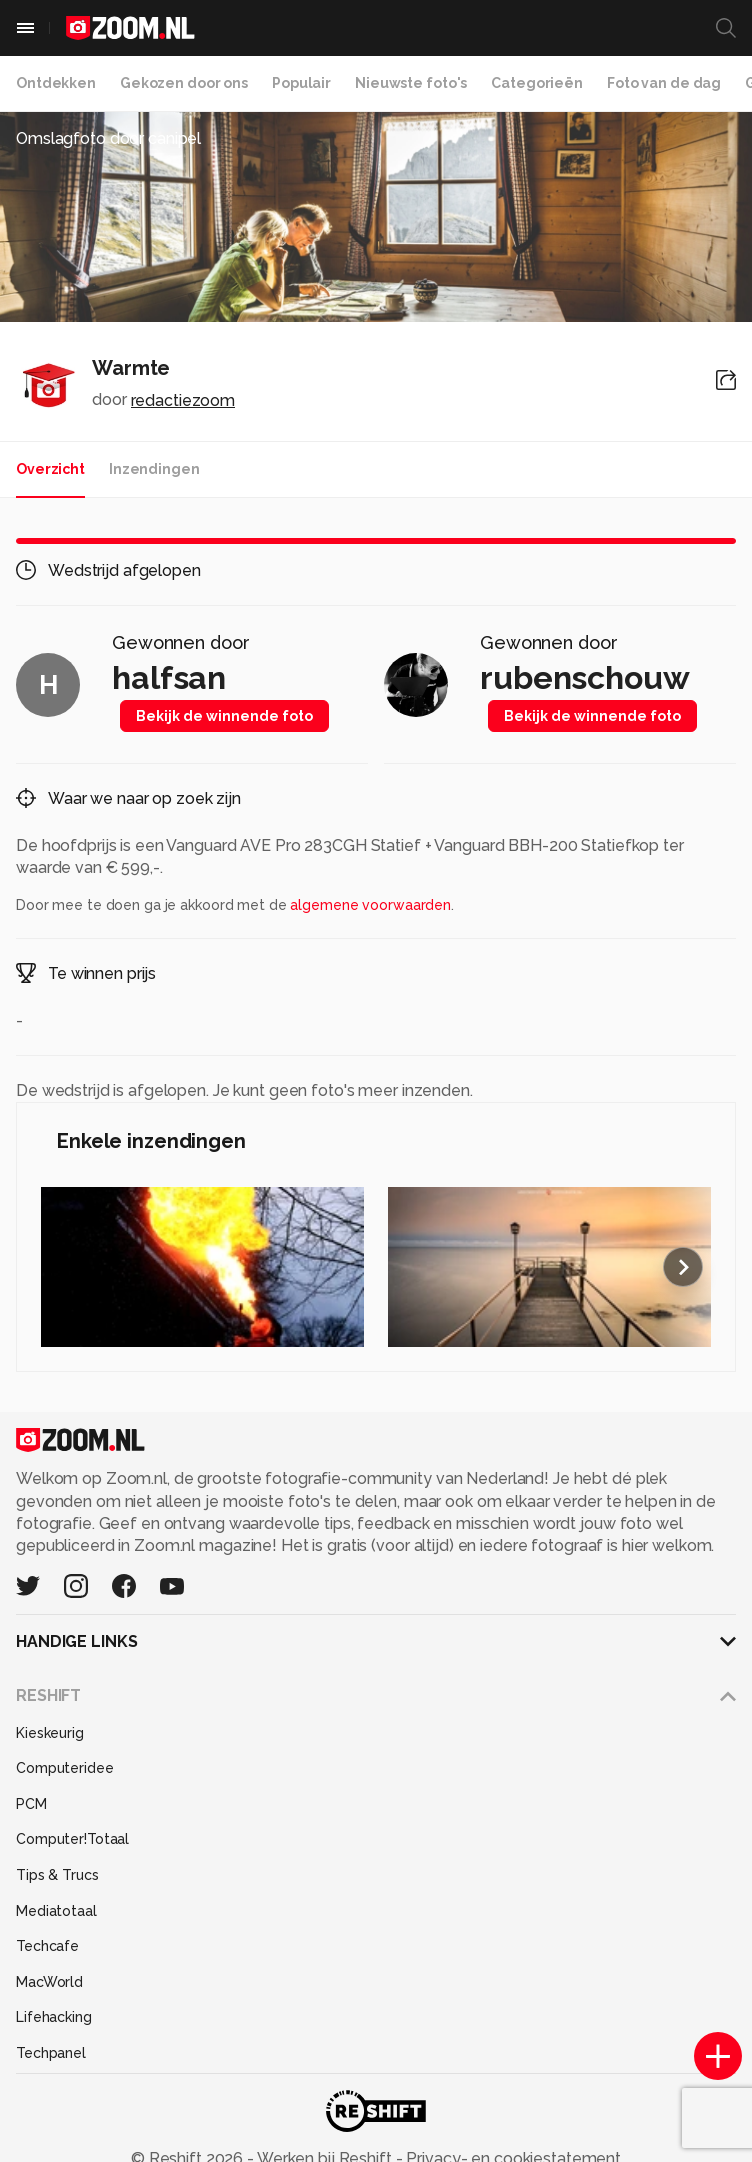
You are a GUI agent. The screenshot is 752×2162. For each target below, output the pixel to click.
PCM (31, 1804)
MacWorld (49, 1982)
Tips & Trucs (57, 1875)
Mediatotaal (56, 1911)
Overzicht (50, 469)
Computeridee (65, 1768)
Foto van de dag (664, 83)
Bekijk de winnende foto (224, 716)
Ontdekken (56, 83)
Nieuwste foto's (411, 83)
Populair (301, 83)
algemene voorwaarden (370, 905)
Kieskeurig (50, 1733)
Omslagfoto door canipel (108, 138)
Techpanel (51, 2053)
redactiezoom (183, 400)
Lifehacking (54, 2017)
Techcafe (47, 1946)
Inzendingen (154, 469)
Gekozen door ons (184, 83)
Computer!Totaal (72, 1839)
